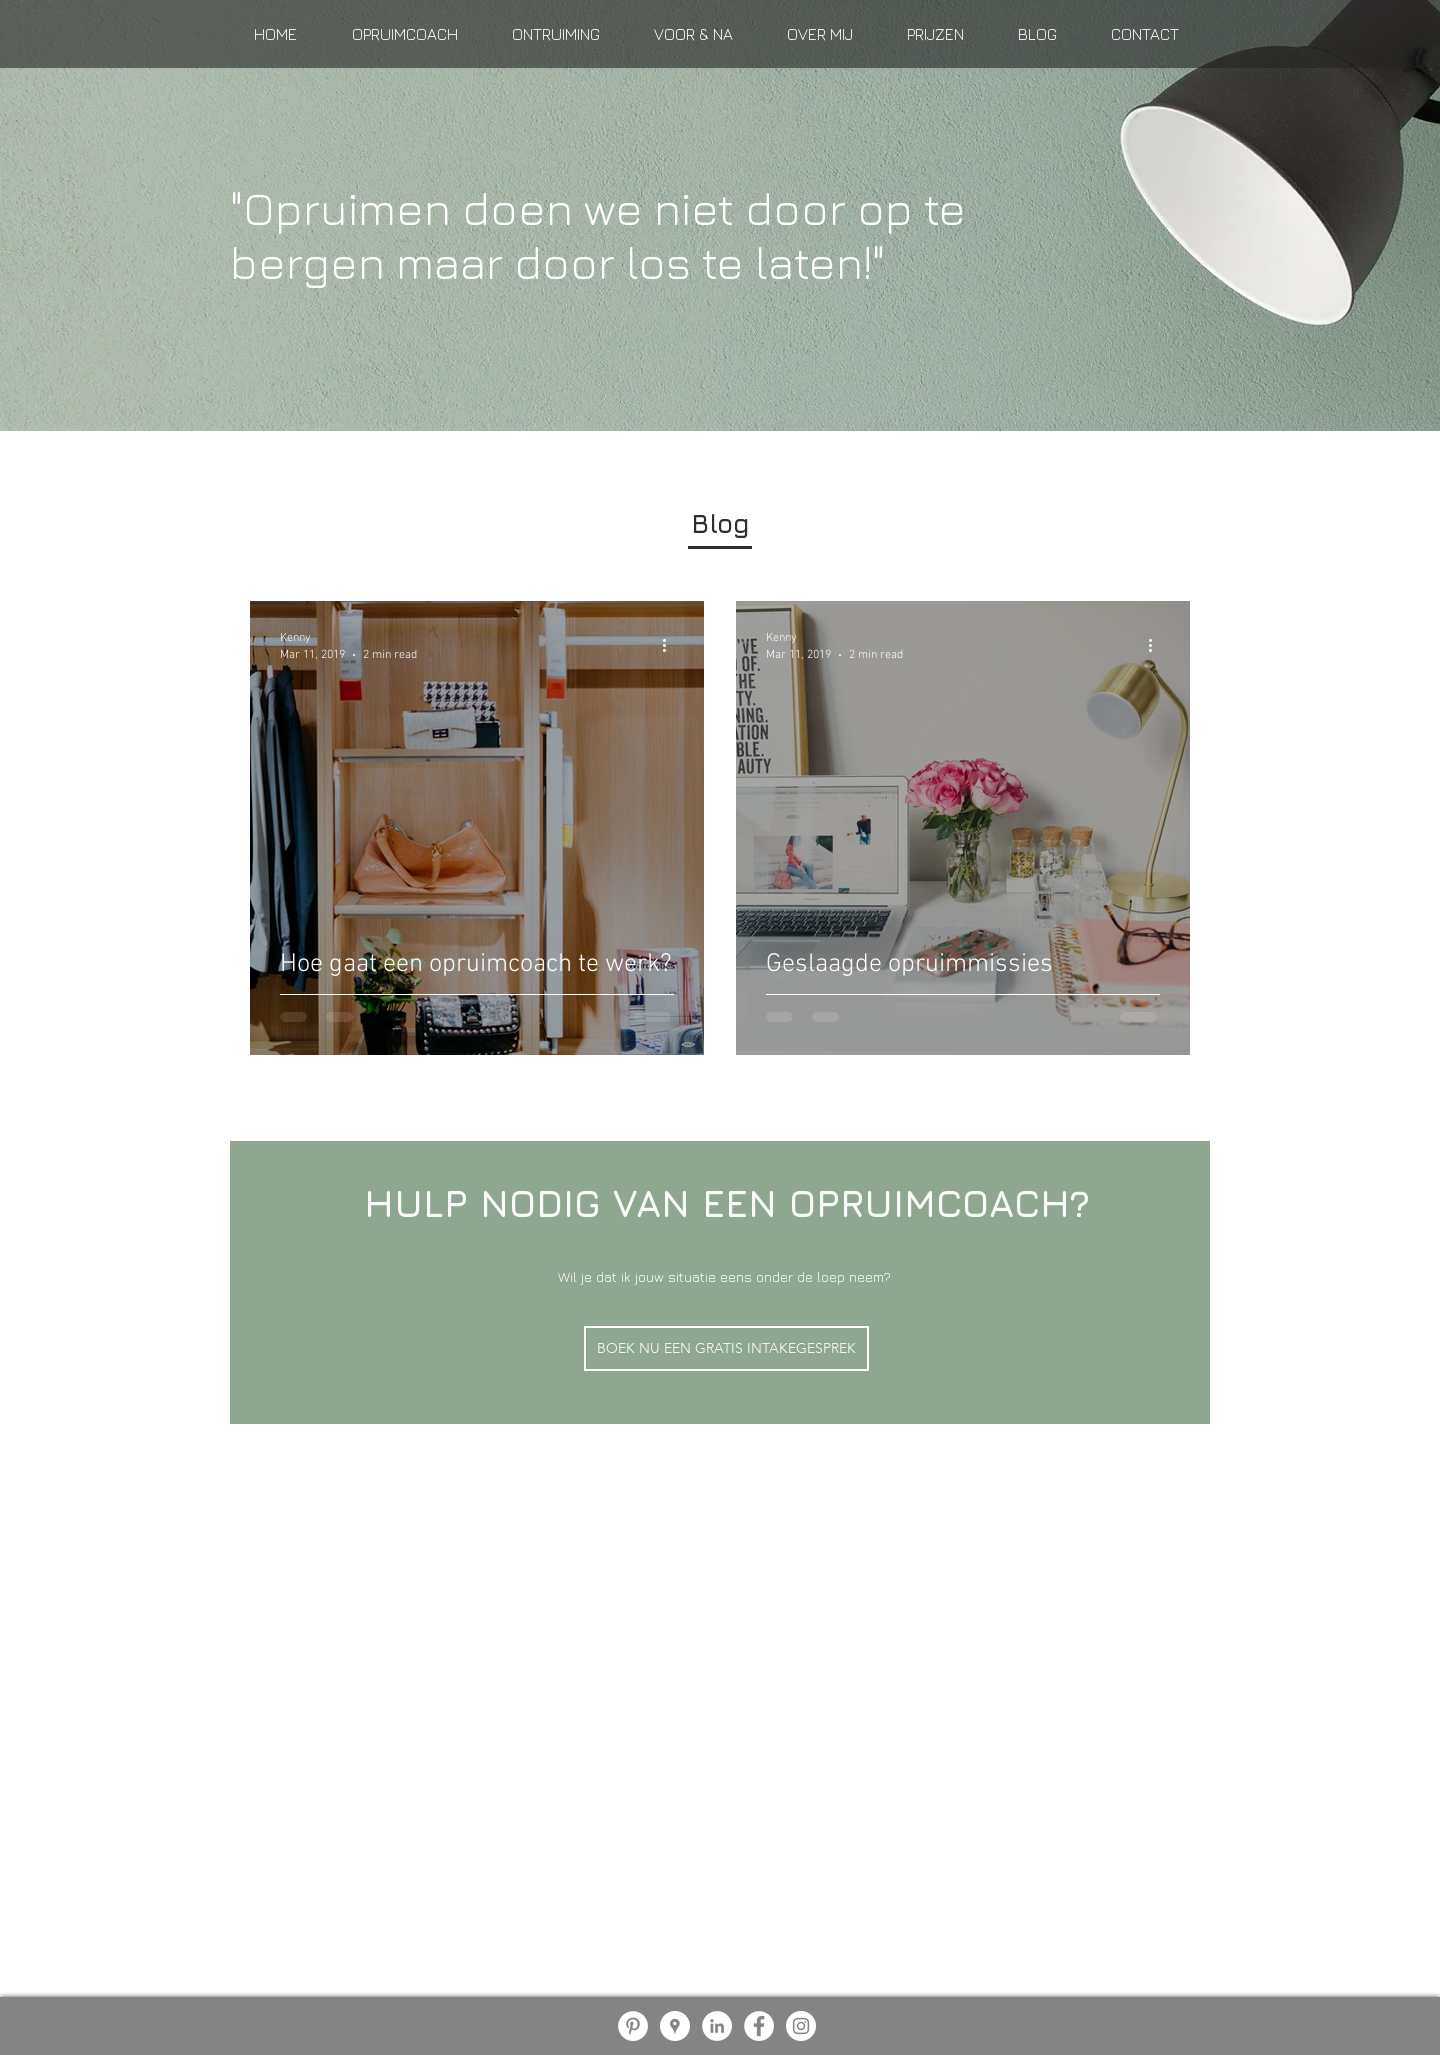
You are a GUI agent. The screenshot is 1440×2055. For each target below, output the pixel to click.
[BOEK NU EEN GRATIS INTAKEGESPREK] (726, 1348)
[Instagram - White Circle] (801, 2026)
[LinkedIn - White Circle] (717, 2026)
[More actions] (671, 645)
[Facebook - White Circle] (759, 2026)
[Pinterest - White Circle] (633, 2026)
